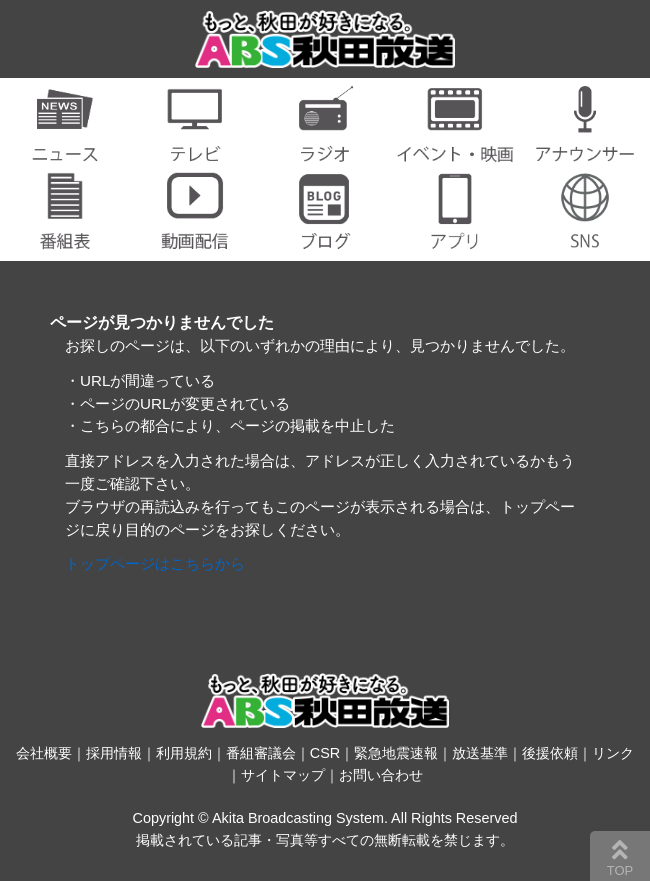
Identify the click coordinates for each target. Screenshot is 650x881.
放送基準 (480, 753)
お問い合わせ (381, 775)
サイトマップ (283, 775)
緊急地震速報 (396, 753)
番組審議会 (261, 753)
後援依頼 (550, 753)
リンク (613, 753)
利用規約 (184, 753)
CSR (325, 753)
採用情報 (114, 753)
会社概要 (44, 753)
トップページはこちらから (155, 563)
